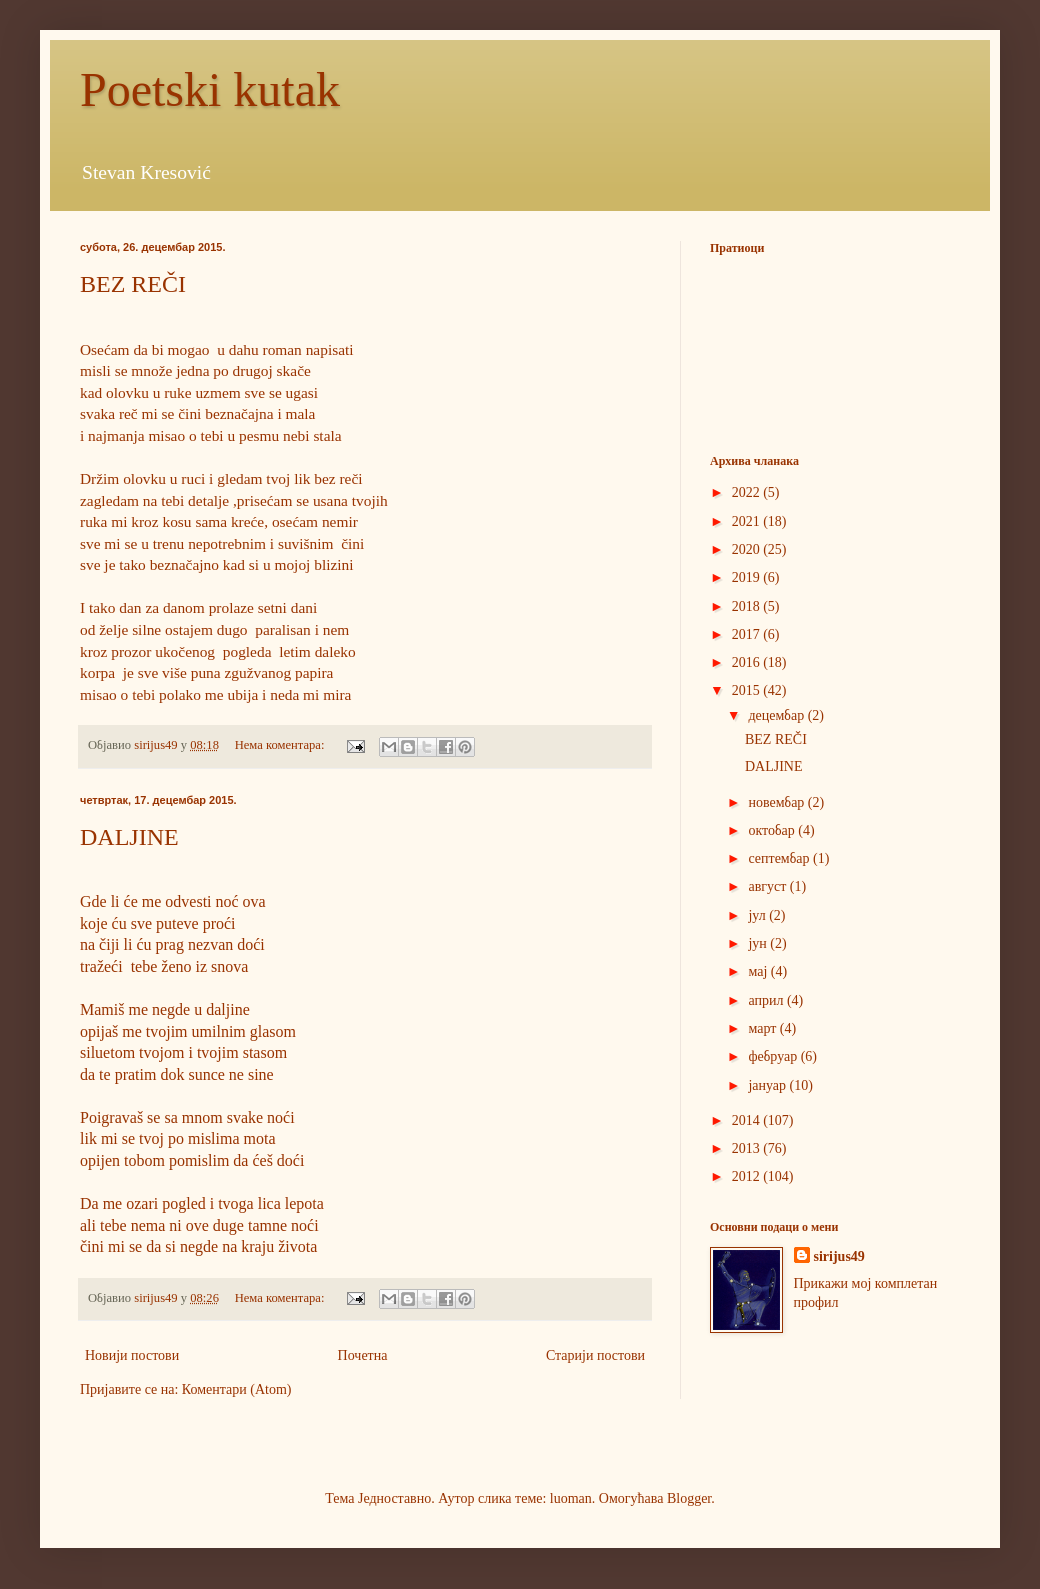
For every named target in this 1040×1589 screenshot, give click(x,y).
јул (758, 915)
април (767, 1000)
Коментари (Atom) (237, 1389)
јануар (768, 1085)
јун (759, 943)
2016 (748, 662)
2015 (748, 690)
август (768, 886)
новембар (777, 802)
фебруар (774, 1056)
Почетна (363, 1355)
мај (759, 971)
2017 (748, 634)
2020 (748, 549)
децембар (777, 715)
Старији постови (595, 1355)
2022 (748, 492)
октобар (773, 830)
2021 (748, 521)
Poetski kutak (210, 89)
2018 (748, 606)
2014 (748, 1120)
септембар (780, 858)
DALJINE (129, 837)
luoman (571, 1498)
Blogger (689, 1498)
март (763, 1028)
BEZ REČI (133, 284)
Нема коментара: (281, 745)
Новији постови (132, 1355)
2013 (748, 1148)
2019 (748, 577)
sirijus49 (839, 1256)
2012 (748, 1176)
